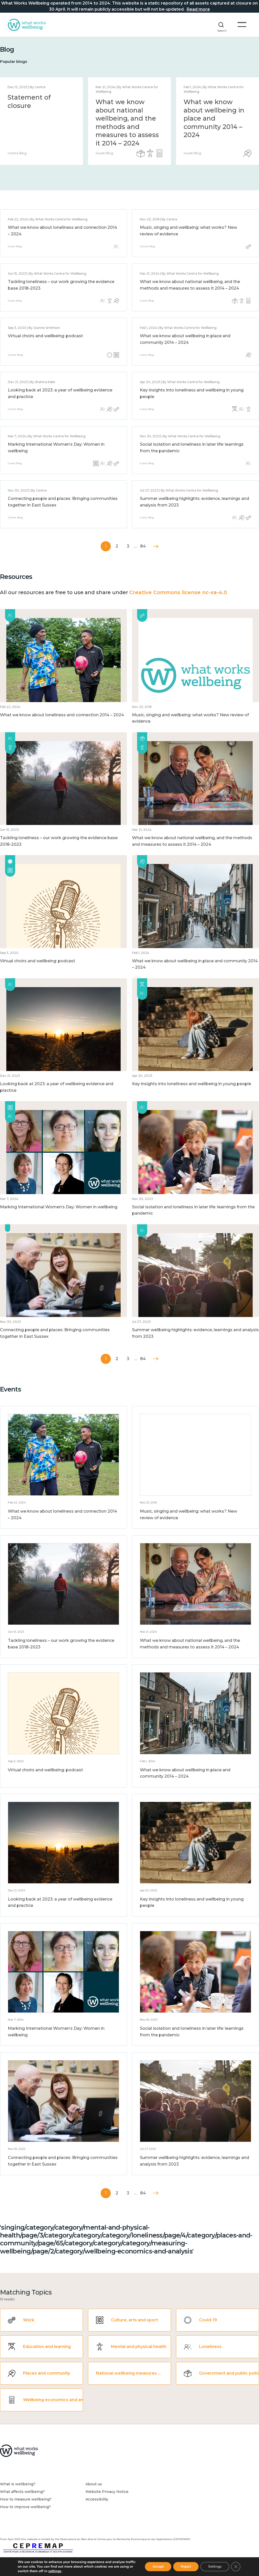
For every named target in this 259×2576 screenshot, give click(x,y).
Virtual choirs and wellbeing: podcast (45, 335)
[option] (129, 121)
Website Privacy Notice (106, 2491)
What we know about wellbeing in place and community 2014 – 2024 (214, 118)
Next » (156, 546)
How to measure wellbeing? (26, 2499)
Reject (186, 2566)
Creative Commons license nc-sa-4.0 (178, 592)
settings (54, 2571)
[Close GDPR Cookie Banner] (235, 2566)
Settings (215, 2566)
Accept (158, 2566)
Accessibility (96, 2499)
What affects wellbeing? (22, 2491)
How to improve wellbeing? (25, 2507)
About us (93, 2484)
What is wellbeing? (17, 2484)
